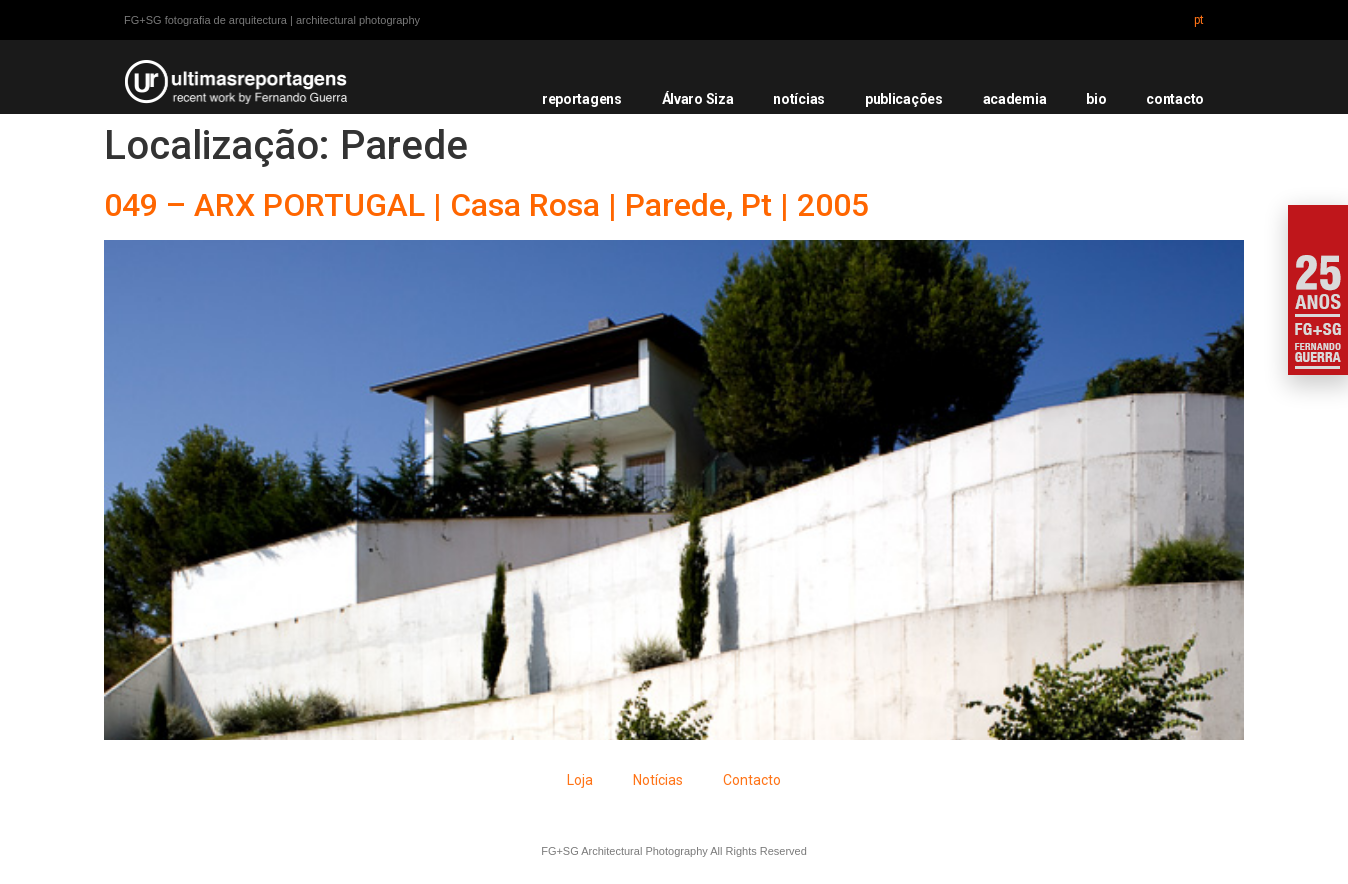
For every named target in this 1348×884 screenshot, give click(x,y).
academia (1015, 99)
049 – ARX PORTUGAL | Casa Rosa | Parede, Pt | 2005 (486, 205)
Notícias (658, 780)
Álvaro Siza (698, 99)
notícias (799, 99)
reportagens (582, 99)
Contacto (752, 780)
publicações (904, 99)
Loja (580, 780)
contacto (1175, 99)
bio (1096, 99)
